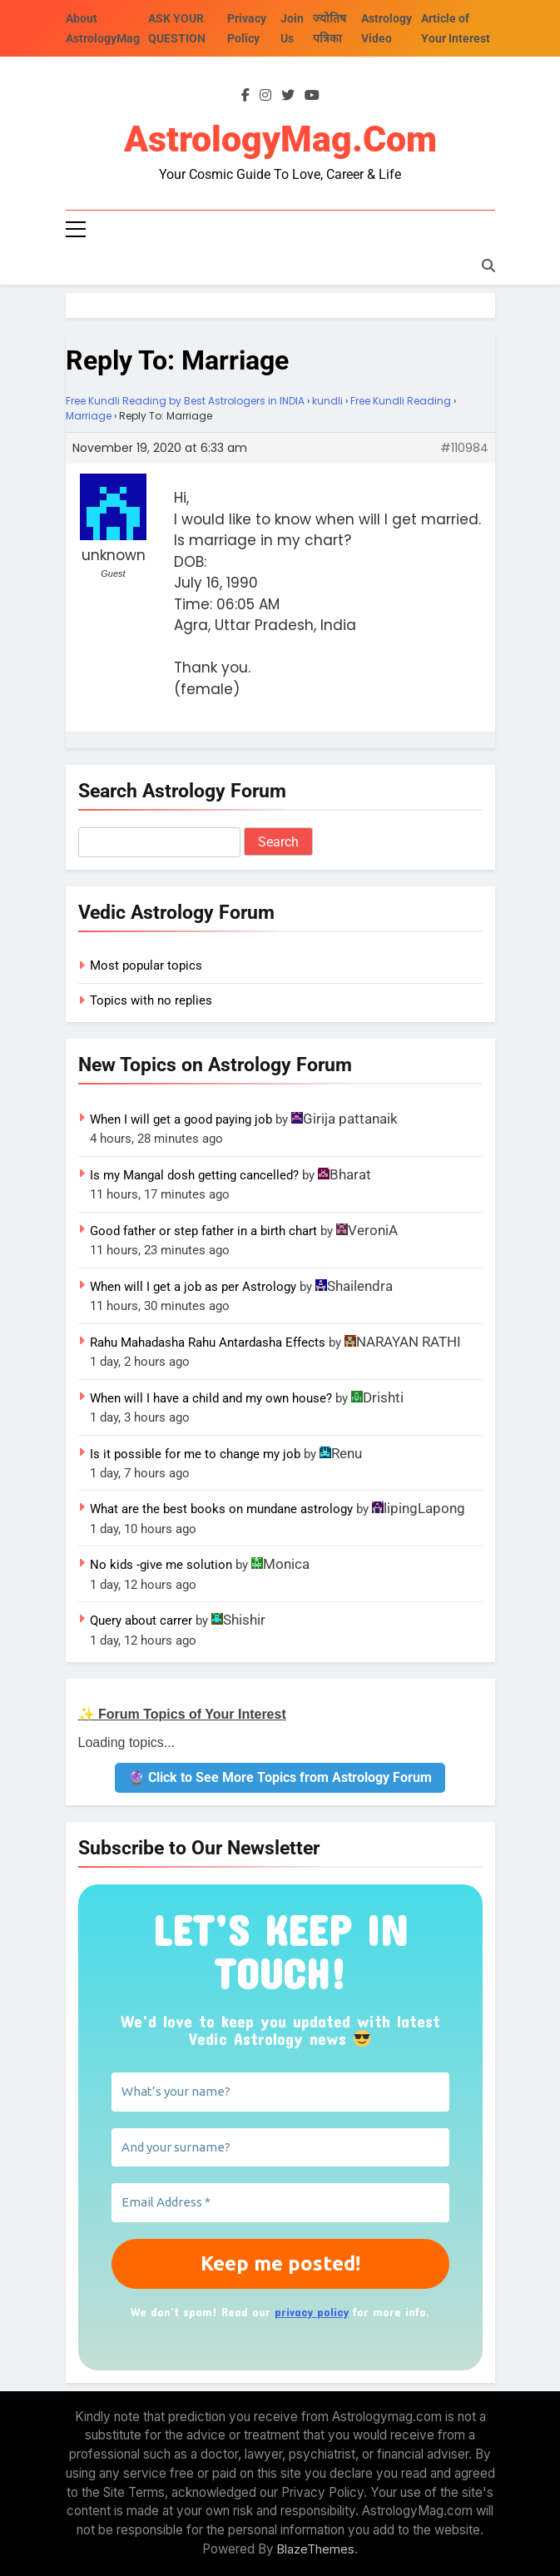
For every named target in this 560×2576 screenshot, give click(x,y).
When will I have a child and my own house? (211, 1398)
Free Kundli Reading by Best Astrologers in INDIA (185, 401)
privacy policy (312, 2312)
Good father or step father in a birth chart (203, 1230)
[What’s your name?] (280, 2092)
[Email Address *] (280, 2202)
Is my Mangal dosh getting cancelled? (194, 1175)
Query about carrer (141, 1620)
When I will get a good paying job (181, 1119)
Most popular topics (146, 965)
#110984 (464, 447)
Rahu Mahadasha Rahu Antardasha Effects (207, 1342)
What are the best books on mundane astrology (221, 1509)
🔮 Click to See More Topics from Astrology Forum (280, 1777)
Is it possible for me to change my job (195, 1454)
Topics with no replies (151, 1000)
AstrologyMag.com (280, 140)
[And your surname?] (280, 2147)
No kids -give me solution (161, 1564)
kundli (327, 401)
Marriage (89, 416)
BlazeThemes (315, 2549)
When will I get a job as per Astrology (193, 1286)
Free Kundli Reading (400, 401)
